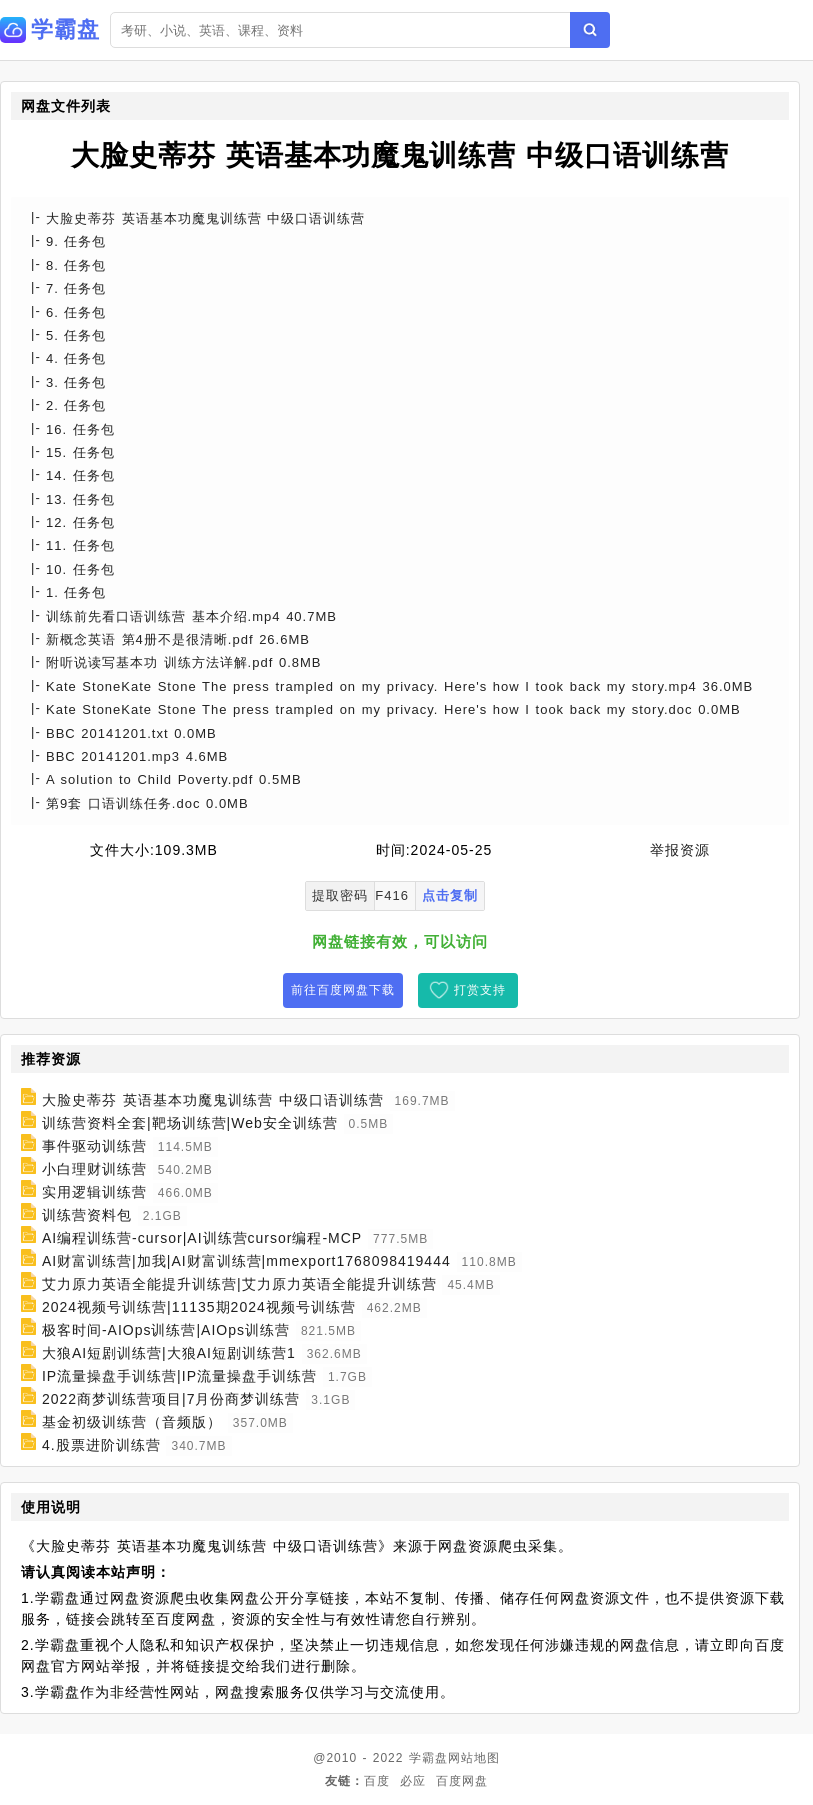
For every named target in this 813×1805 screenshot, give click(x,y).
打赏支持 (480, 990)
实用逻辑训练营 (94, 1192)
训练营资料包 (87, 1215)
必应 (413, 1781)
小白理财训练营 (94, 1169)
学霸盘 (428, 1758)
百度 (377, 1781)
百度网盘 (462, 1781)
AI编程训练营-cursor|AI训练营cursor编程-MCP (202, 1238)
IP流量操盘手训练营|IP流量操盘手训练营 (179, 1376)
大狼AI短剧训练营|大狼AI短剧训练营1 (169, 1353)
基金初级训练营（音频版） (132, 1422)
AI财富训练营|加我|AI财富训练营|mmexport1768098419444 (246, 1261)
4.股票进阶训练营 (101, 1445)
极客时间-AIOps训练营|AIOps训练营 (166, 1330)
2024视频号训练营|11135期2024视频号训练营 (199, 1307)
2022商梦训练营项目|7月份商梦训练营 (171, 1399)
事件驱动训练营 (94, 1146)
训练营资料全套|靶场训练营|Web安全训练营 (190, 1123)
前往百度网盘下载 (343, 990)
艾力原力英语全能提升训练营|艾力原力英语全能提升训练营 (239, 1284)
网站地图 (474, 1758)
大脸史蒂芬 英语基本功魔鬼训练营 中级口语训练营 (213, 1100)
